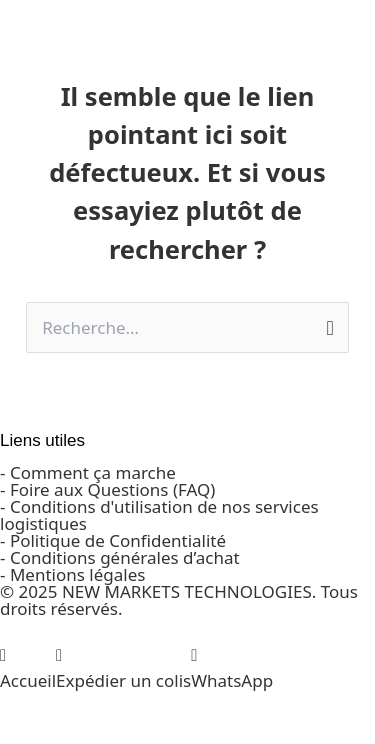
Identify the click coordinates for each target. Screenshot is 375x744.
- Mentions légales (72, 574)
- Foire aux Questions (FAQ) (107, 489)
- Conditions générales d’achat (120, 557)
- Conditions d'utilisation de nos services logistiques (159, 515)
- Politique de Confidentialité (113, 540)
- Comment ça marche (88, 472)
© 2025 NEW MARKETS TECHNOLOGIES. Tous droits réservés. (179, 600)
